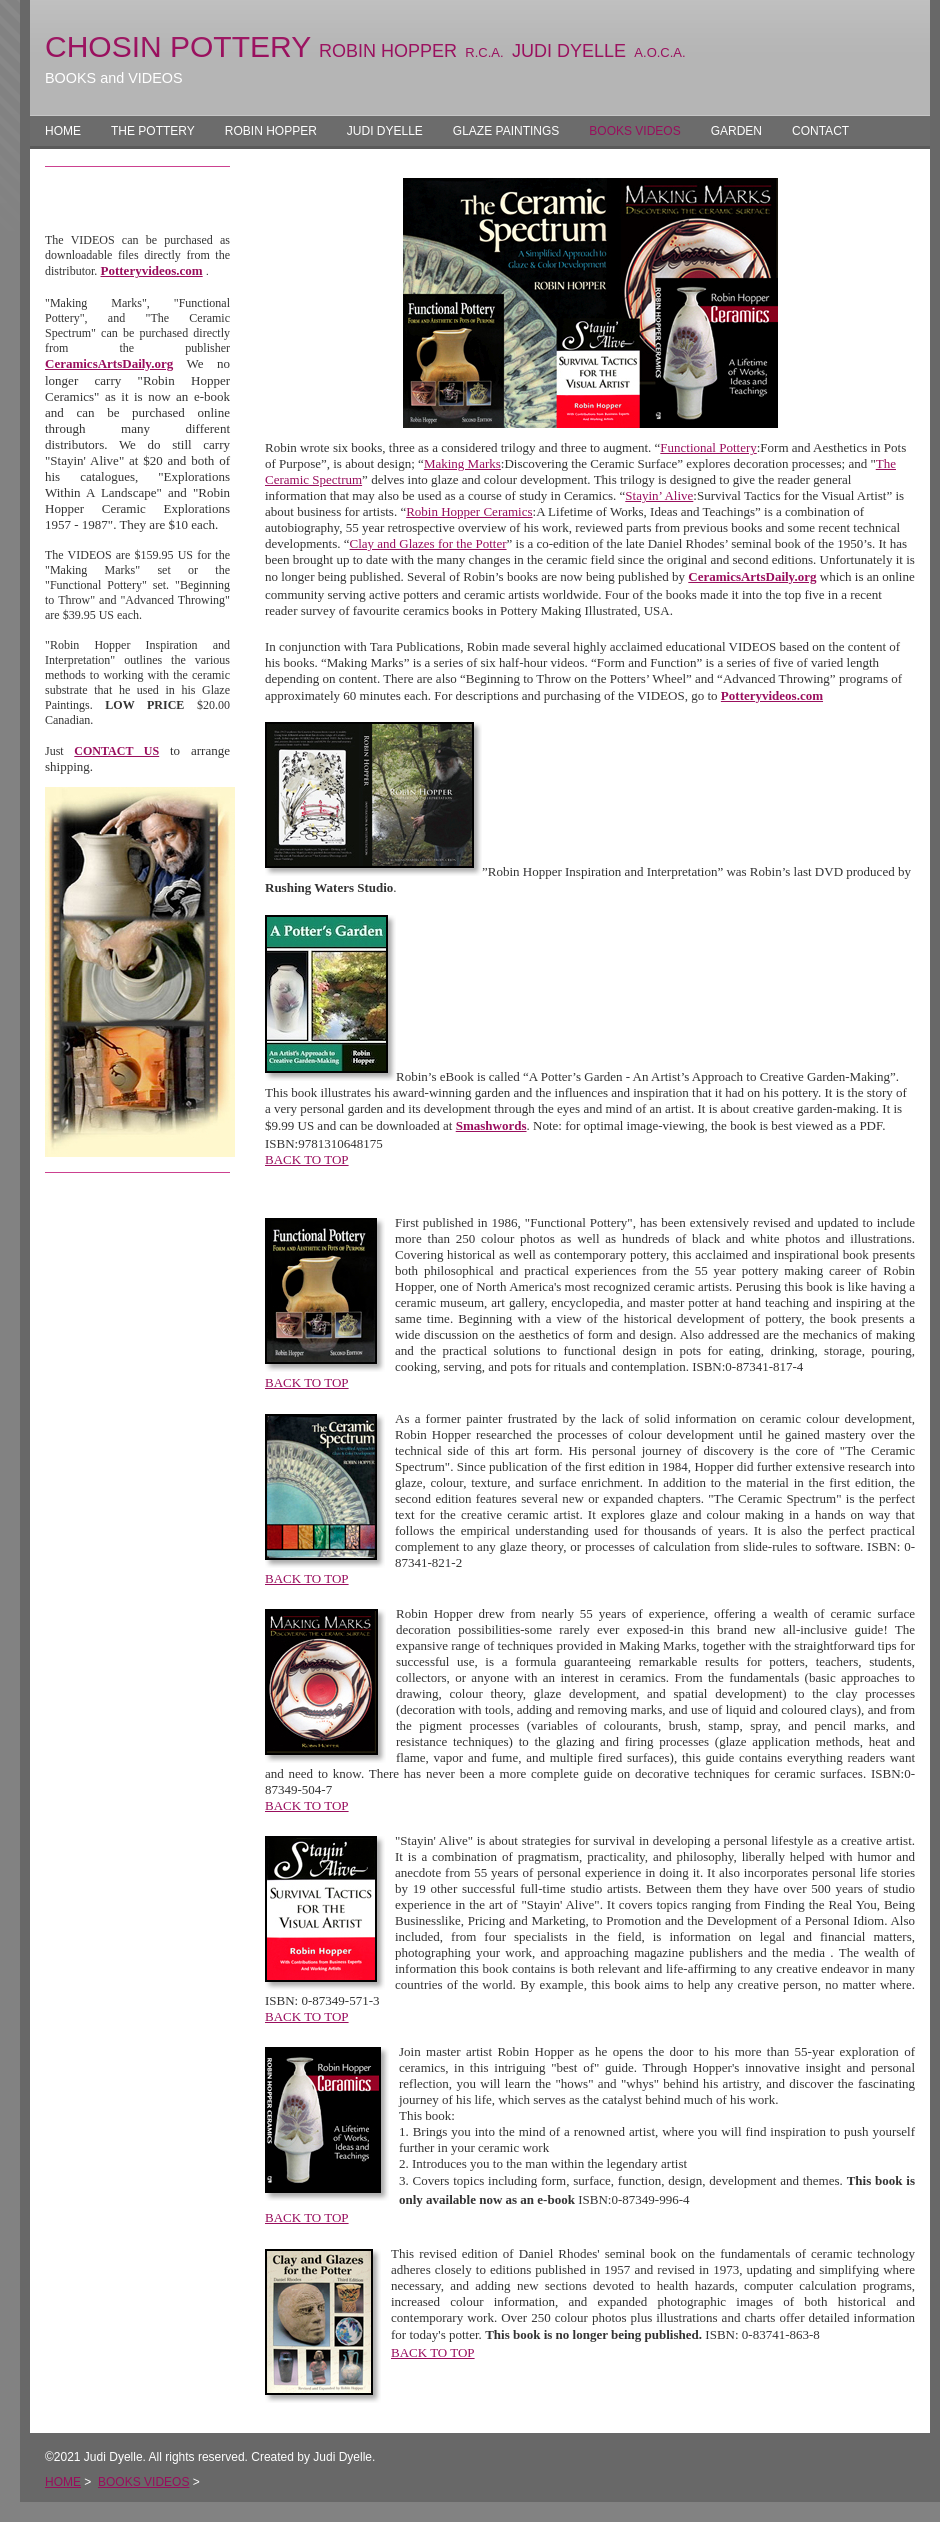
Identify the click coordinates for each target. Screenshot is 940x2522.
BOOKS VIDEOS (634, 131)
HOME (63, 131)
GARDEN (736, 131)
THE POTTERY (153, 131)
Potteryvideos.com (152, 270)
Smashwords (491, 1125)
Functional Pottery (708, 447)
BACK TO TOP (307, 1159)
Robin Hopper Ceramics (469, 511)
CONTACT (820, 131)
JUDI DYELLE (385, 131)
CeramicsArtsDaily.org (109, 363)
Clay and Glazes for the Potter (427, 543)
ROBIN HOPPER (271, 131)
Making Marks (462, 463)
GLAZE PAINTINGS (506, 131)
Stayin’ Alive (659, 495)
